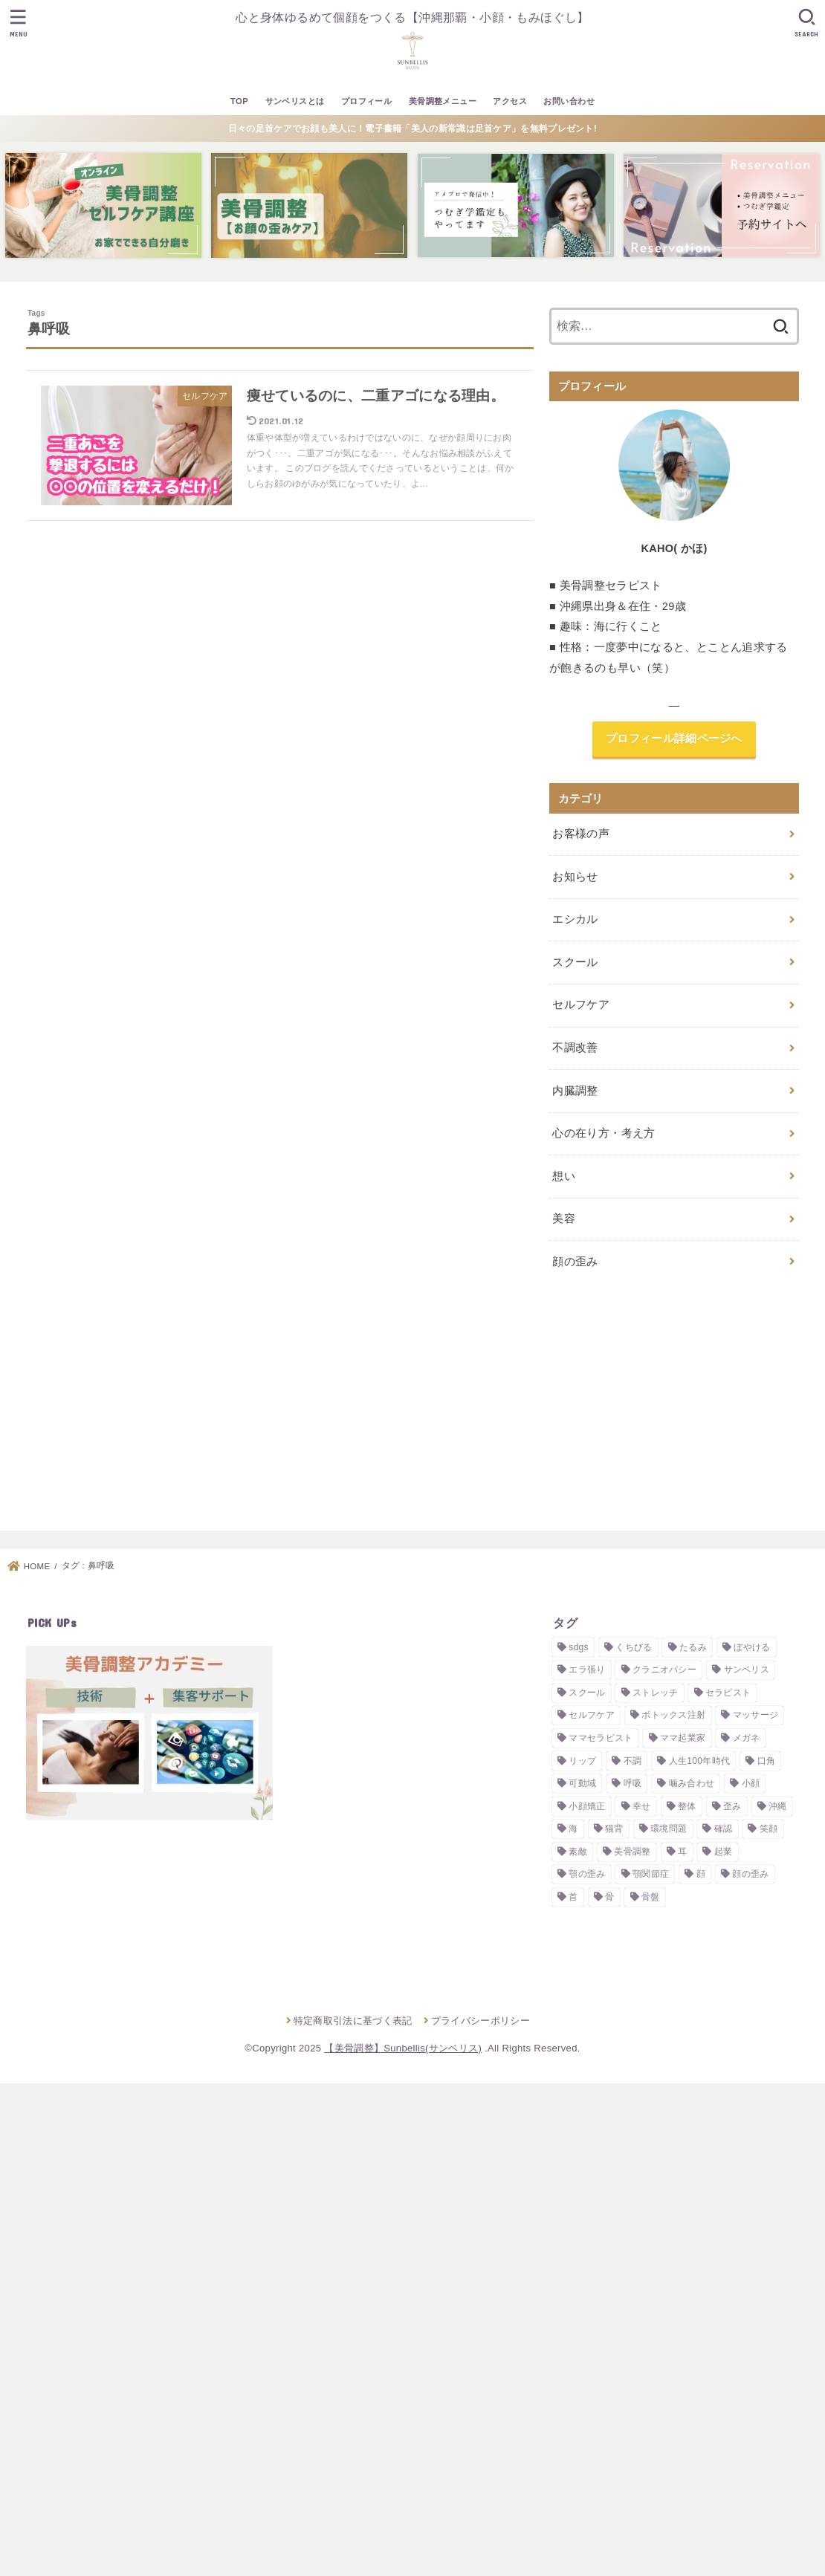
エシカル (575, 919)
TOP (239, 101)
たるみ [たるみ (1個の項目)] (693, 1647)
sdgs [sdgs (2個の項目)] (579, 1647)
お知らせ (575, 877)
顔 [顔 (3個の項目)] (700, 1874)
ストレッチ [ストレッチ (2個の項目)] (655, 1692)
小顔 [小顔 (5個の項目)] (751, 1783)
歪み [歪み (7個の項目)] (732, 1806)
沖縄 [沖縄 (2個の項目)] (778, 1806)
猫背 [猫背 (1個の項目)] (614, 1828)
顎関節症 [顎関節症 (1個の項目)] (650, 1874)
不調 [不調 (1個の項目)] (633, 1760)
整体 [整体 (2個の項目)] (687, 1806)
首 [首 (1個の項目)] (573, 1897)
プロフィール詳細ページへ (674, 738)
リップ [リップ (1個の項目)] (582, 1760)
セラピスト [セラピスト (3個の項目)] (728, 1692)
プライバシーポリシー (480, 2019)
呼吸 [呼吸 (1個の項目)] (633, 1783)
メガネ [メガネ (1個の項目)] (746, 1738)
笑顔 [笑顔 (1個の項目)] (769, 1828)
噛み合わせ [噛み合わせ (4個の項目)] (692, 1783)
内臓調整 (575, 1091)
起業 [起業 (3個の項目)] (723, 1851)
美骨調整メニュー (442, 101)
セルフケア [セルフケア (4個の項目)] (592, 1715)
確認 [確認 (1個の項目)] (723, 1828)
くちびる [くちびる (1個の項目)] (633, 1647)
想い (563, 1176)
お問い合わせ (568, 101)
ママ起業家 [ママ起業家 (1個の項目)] (683, 1738)
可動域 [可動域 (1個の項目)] (582, 1783)
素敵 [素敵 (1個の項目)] (578, 1851)
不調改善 (575, 1048)
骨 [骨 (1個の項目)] (609, 1897)
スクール (575, 962)
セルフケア (580, 1004)
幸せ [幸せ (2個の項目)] (641, 1806)
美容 (563, 1218)
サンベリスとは (295, 101)
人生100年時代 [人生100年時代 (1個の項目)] (699, 1760)
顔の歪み (575, 1262)
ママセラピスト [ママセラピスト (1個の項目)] (600, 1738)
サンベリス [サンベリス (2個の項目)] (747, 1669)
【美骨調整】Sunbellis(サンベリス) (403, 2048)
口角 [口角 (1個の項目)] (766, 1760)
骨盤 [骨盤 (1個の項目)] (650, 1897)
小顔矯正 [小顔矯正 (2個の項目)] (587, 1806)
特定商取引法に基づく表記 (353, 2019)
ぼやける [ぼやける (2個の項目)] (752, 1647)
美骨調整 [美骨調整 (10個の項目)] (632, 1851)
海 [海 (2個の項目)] (573, 1828)
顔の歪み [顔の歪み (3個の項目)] (750, 1874)
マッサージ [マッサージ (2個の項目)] (756, 1715)
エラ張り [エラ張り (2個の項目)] (587, 1669)
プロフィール (366, 101)
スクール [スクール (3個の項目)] (587, 1692)
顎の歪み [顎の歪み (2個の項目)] (587, 1874)
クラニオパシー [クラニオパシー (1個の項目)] (664, 1669)
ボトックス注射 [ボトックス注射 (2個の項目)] (673, 1715)
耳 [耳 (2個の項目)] (682, 1851)
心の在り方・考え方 (603, 1133)
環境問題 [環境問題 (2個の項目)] (668, 1828)
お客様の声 (580, 834)
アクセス (510, 101)
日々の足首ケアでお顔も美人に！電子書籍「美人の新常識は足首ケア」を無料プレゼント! (412, 128)
